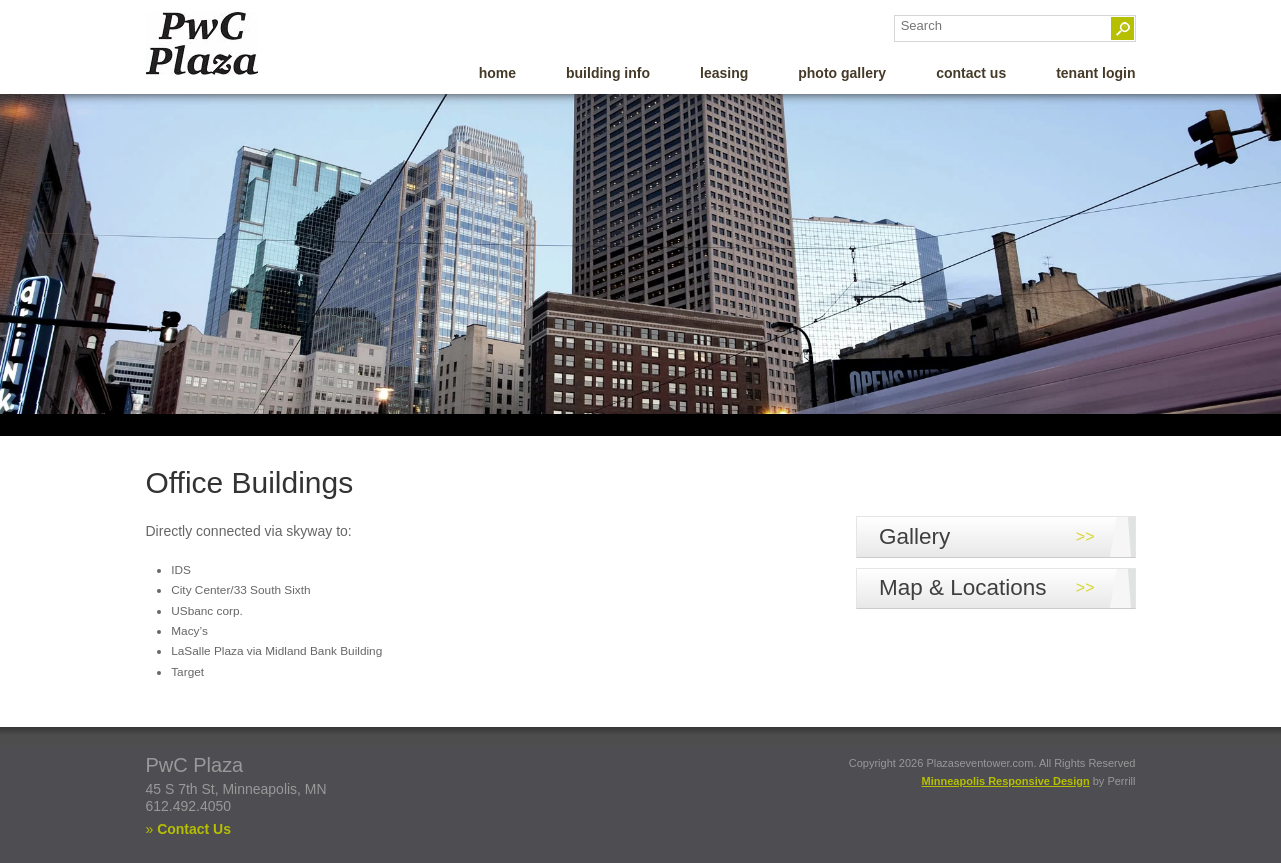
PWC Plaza (234, 43)
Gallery (914, 536)
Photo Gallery (842, 73)
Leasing (724, 73)
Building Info (608, 73)
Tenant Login (1095, 73)
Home (497, 73)
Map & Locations (963, 587)
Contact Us (971, 73)
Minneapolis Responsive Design (1006, 781)
